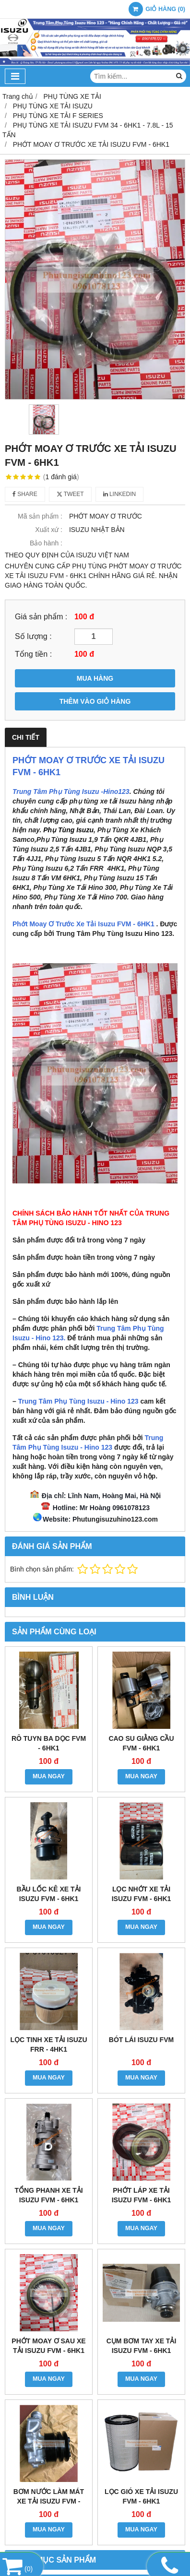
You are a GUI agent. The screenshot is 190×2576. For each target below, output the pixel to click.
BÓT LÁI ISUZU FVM (141, 2040)
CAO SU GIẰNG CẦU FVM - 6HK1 (141, 1743)
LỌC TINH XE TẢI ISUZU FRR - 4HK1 (49, 2044)
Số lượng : (33, 636)
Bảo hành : (46, 543)
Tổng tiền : (33, 654)
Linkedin (119, 494)
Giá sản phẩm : (41, 616)
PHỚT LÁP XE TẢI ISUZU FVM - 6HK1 (141, 2195)
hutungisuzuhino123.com (117, 1519)
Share (24, 494)
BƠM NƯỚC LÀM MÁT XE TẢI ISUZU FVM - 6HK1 (48, 2501)
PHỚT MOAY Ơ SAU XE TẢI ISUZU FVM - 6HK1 (48, 2345)
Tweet (70, 494)
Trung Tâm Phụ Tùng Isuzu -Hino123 (71, 791)
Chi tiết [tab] (25, 737)
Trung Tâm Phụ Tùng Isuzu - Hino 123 (78, 1401)
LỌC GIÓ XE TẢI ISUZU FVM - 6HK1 (141, 2496)
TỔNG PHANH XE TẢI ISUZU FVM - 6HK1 (48, 2195)
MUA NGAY (49, 1776)
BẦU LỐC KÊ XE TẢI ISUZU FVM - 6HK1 (48, 1893)
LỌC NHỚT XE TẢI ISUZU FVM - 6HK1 (141, 1893)
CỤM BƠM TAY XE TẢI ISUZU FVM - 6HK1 (142, 2345)
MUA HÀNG (95, 678)
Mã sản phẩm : (40, 516)
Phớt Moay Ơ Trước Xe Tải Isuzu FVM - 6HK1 (83, 924)
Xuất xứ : (48, 529)
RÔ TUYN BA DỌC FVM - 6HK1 (49, 1743)
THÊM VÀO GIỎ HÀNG (95, 701)
